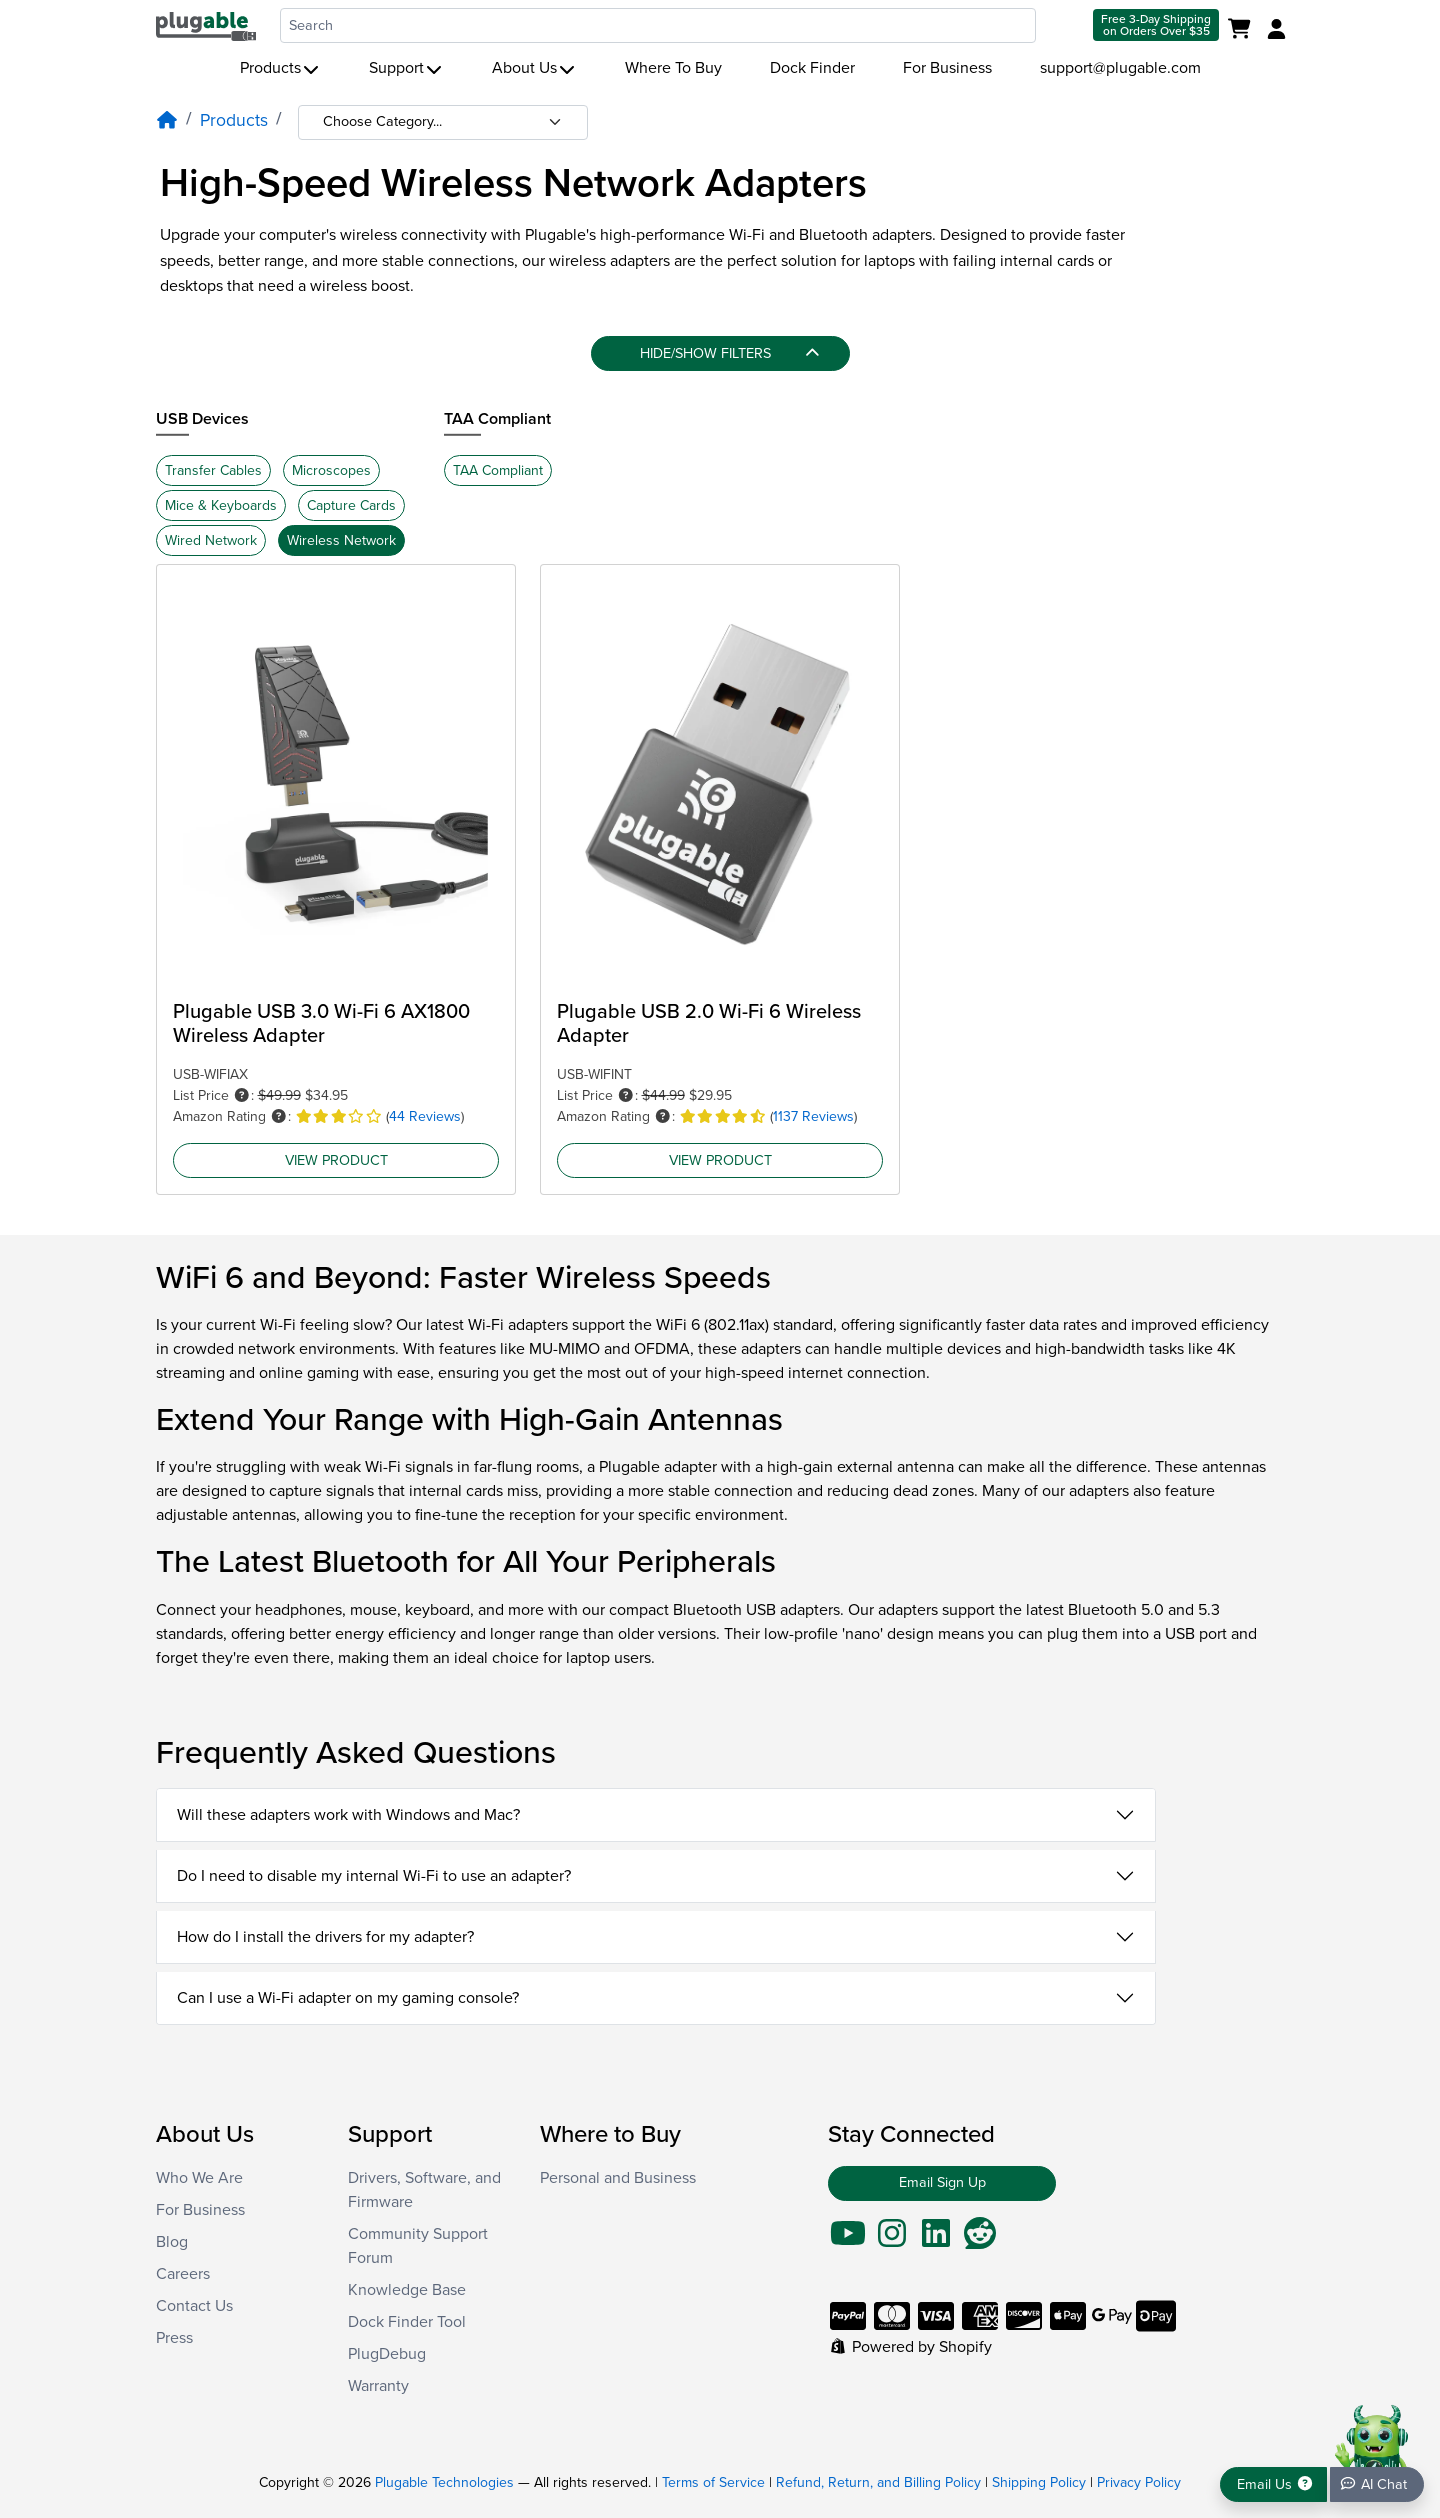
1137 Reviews (813, 1116)
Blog (172, 2242)
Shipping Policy (1039, 2482)
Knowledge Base (407, 2290)
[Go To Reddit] (980, 2240)
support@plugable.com (1120, 68)
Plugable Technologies (444, 2482)
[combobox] (658, 25)
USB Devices (202, 419)
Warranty (378, 2386)
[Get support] (1273, 2484)
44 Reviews (425, 1116)
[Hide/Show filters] (720, 353)
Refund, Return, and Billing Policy (878, 2482)
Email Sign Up (942, 2182)
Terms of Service (713, 2482)
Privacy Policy (1139, 2482)
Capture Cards (351, 505)
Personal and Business (618, 2178)
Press (174, 2338)
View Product (336, 1159)
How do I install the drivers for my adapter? (325, 1937)
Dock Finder (812, 68)
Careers (183, 2274)
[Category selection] (443, 122)
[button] (242, 1095)
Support (406, 68)
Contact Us (194, 2306)
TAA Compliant (497, 419)
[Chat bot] (1377, 2484)
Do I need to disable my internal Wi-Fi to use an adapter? (374, 1876)
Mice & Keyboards (221, 505)
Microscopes (331, 470)
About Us (534, 68)
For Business (947, 68)
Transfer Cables (213, 470)
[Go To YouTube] (848, 2240)
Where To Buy (673, 68)
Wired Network (211, 540)
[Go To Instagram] (892, 2240)
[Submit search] (1062, 25)
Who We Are (199, 2178)
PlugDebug (387, 2354)
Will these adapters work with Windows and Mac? (348, 1815)
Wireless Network (341, 540)
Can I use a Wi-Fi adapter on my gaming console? (348, 1998)
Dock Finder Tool (407, 2322)
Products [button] (280, 68)
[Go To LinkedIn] (936, 2240)
